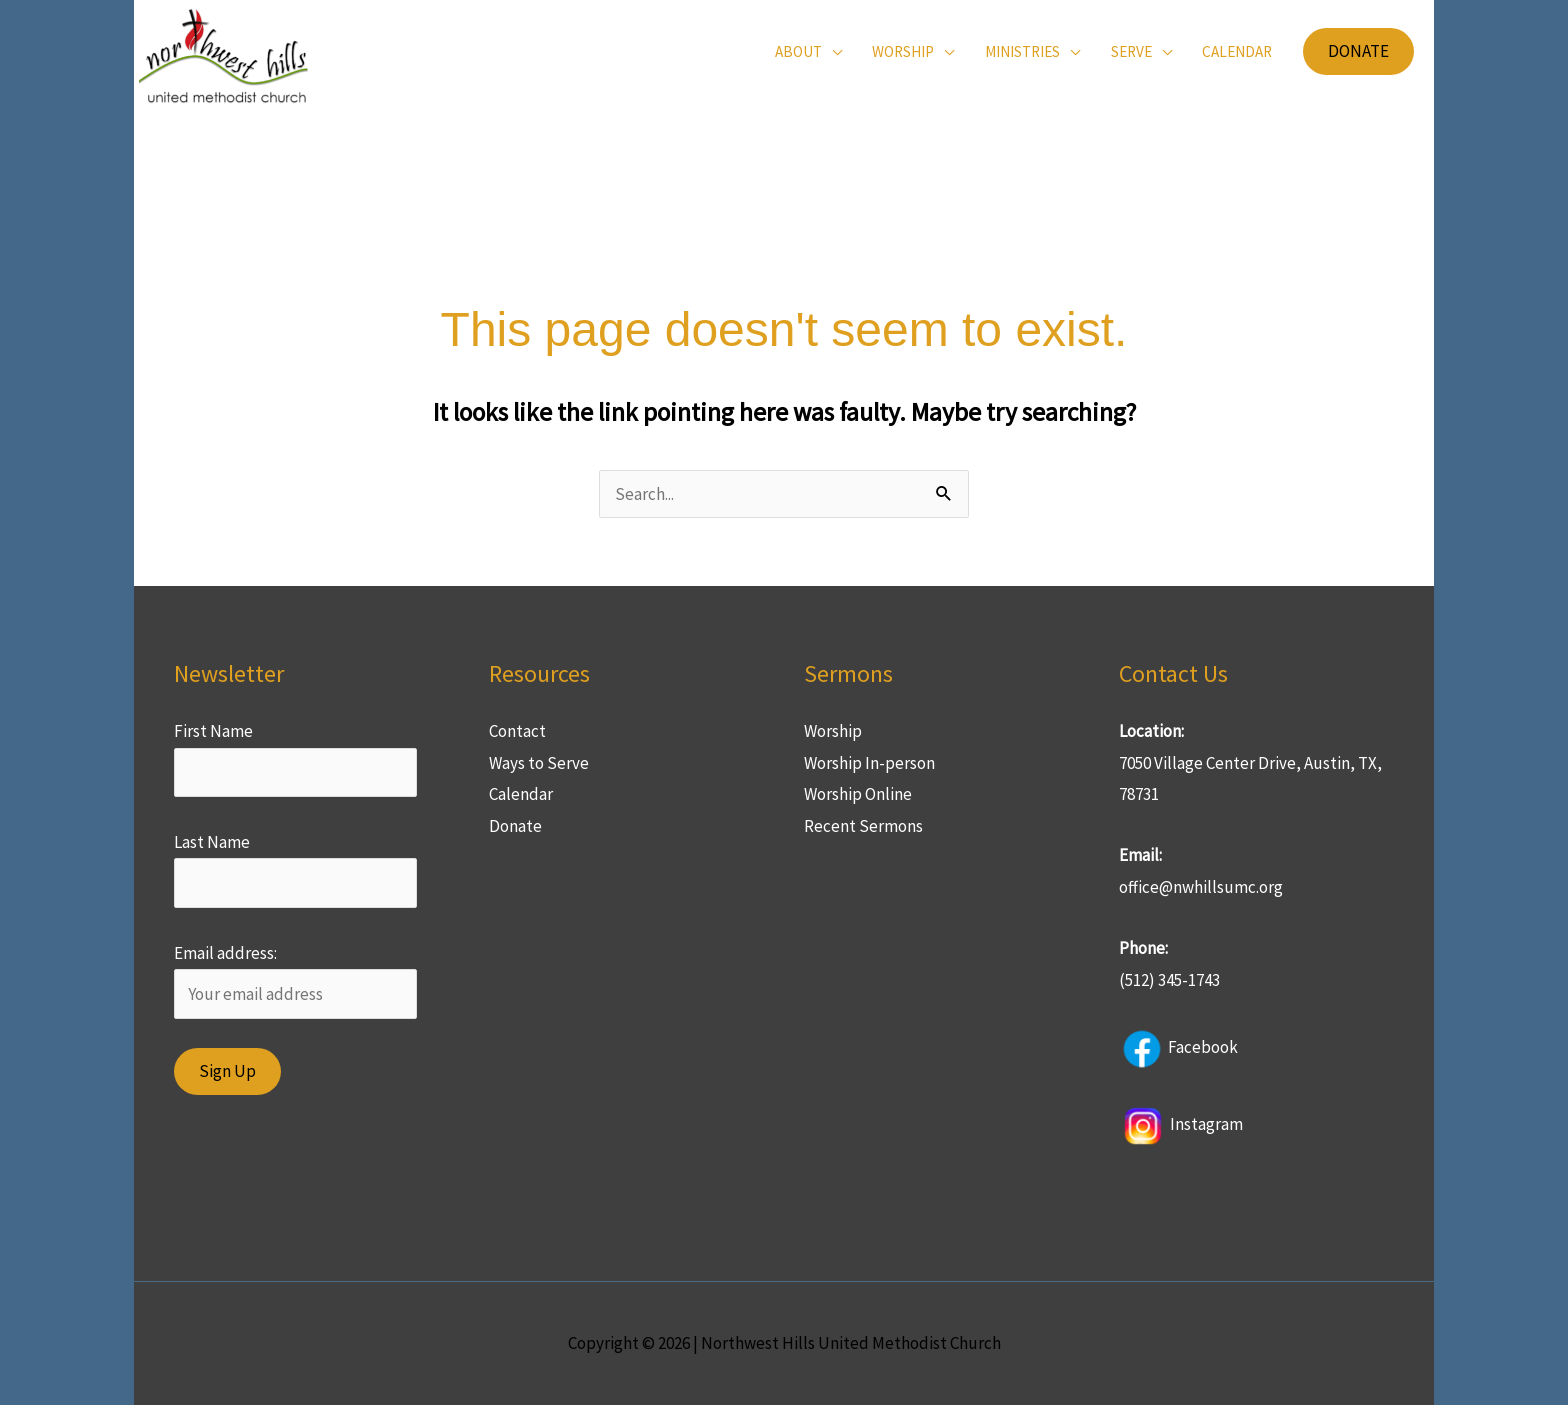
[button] (1358, 51)
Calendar (521, 794)
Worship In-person (869, 763)
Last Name (212, 842)
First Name (213, 731)
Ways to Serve (539, 763)
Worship (833, 731)
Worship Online (858, 794)
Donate (515, 826)
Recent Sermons (863, 826)
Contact (517, 731)
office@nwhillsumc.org (1201, 887)
